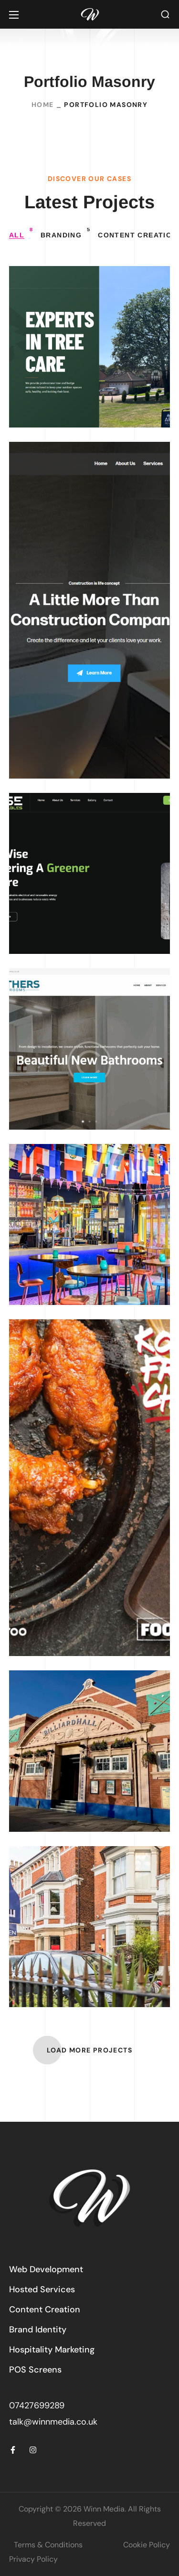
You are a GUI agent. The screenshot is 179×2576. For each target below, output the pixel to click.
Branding (65, 233)
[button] (165, 14)
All (21, 233)
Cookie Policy (146, 2545)
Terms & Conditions (48, 2545)
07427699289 (36, 2405)
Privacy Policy (33, 2559)
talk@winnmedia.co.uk (53, 2421)
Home (43, 104)
